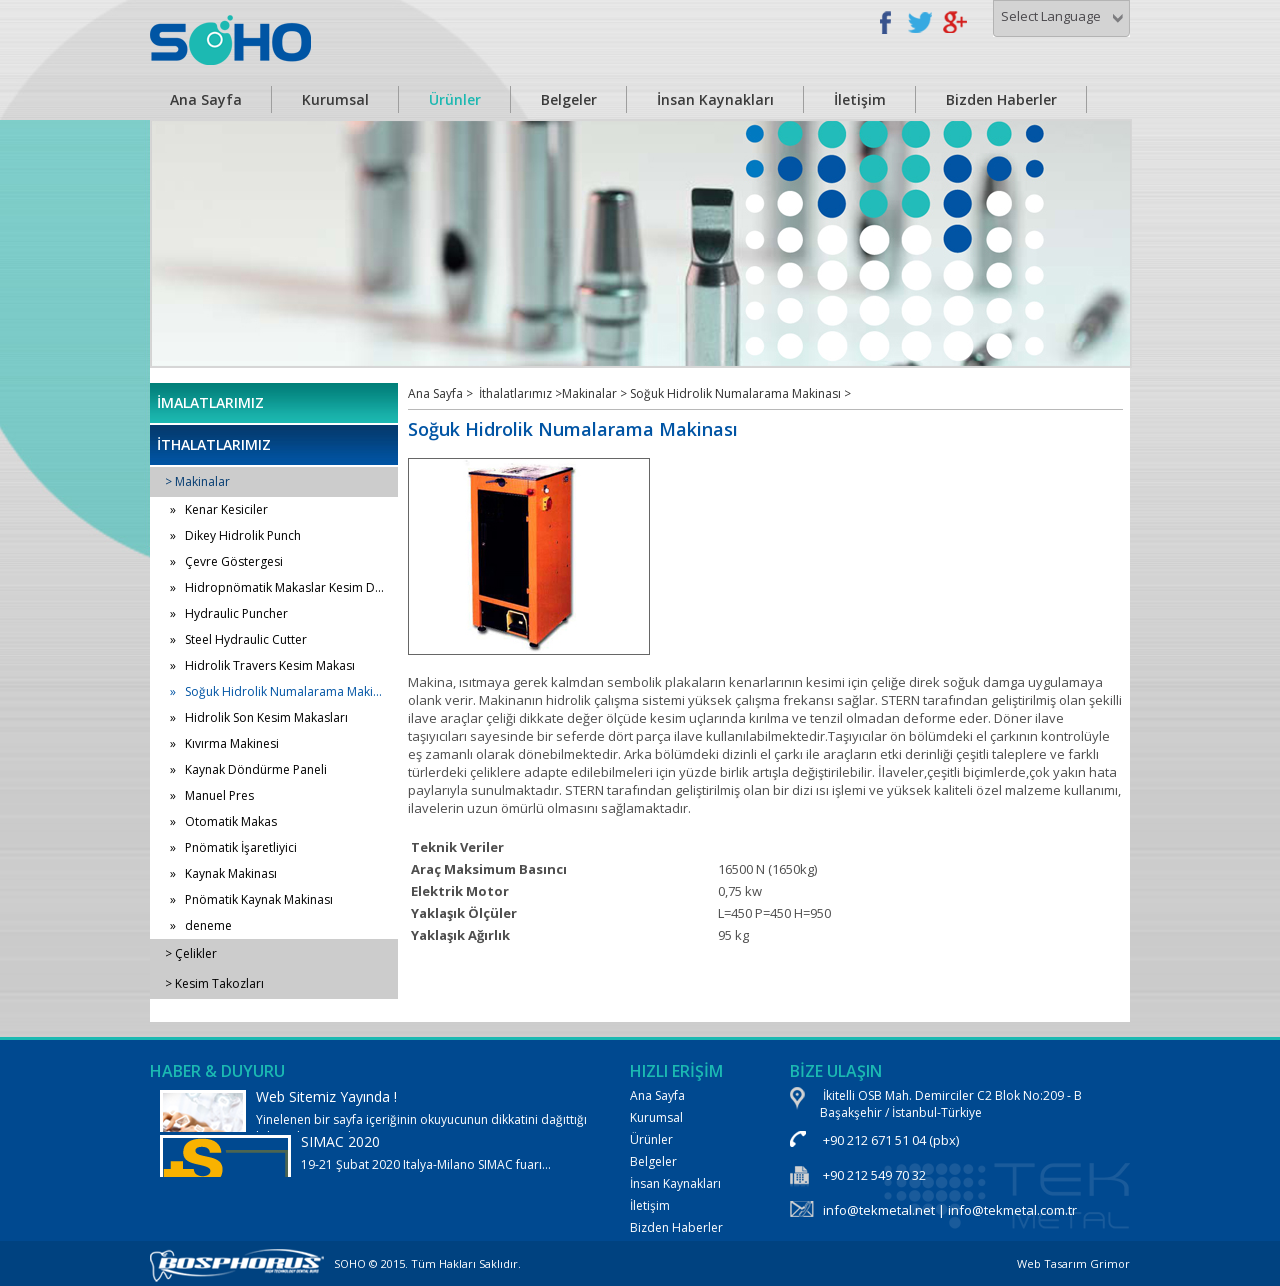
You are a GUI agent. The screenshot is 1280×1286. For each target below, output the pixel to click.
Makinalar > (596, 393)
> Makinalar (197, 481)
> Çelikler (191, 953)
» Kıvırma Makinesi (224, 743)
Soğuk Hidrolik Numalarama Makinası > (740, 393)
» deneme (201, 925)
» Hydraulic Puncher (229, 613)
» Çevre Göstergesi (226, 561)
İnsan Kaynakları (715, 99)
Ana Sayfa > (440, 393)
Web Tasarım (1052, 1263)
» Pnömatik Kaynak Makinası (251, 899)
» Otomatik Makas (223, 821)
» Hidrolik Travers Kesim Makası (262, 665)
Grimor (1110, 1263)
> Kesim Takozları (214, 983)
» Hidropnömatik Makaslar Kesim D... (277, 587)
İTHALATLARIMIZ (214, 444)
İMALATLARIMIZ (210, 402)
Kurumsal (335, 99)
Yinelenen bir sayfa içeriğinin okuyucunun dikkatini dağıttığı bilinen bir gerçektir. (375, 1123)
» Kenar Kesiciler (219, 509)
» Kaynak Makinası (223, 873)
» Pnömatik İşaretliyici (233, 847)
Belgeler (569, 99)
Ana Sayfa (206, 99)
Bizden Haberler (1001, 99)
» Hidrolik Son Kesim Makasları (259, 717)
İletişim (860, 99)
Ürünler (455, 99)
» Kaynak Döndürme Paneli (248, 769)
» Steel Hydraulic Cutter (238, 639)
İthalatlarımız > (520, 393)
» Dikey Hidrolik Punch (235, 535)
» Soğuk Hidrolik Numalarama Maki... (276, 691)
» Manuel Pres (212, 795)
